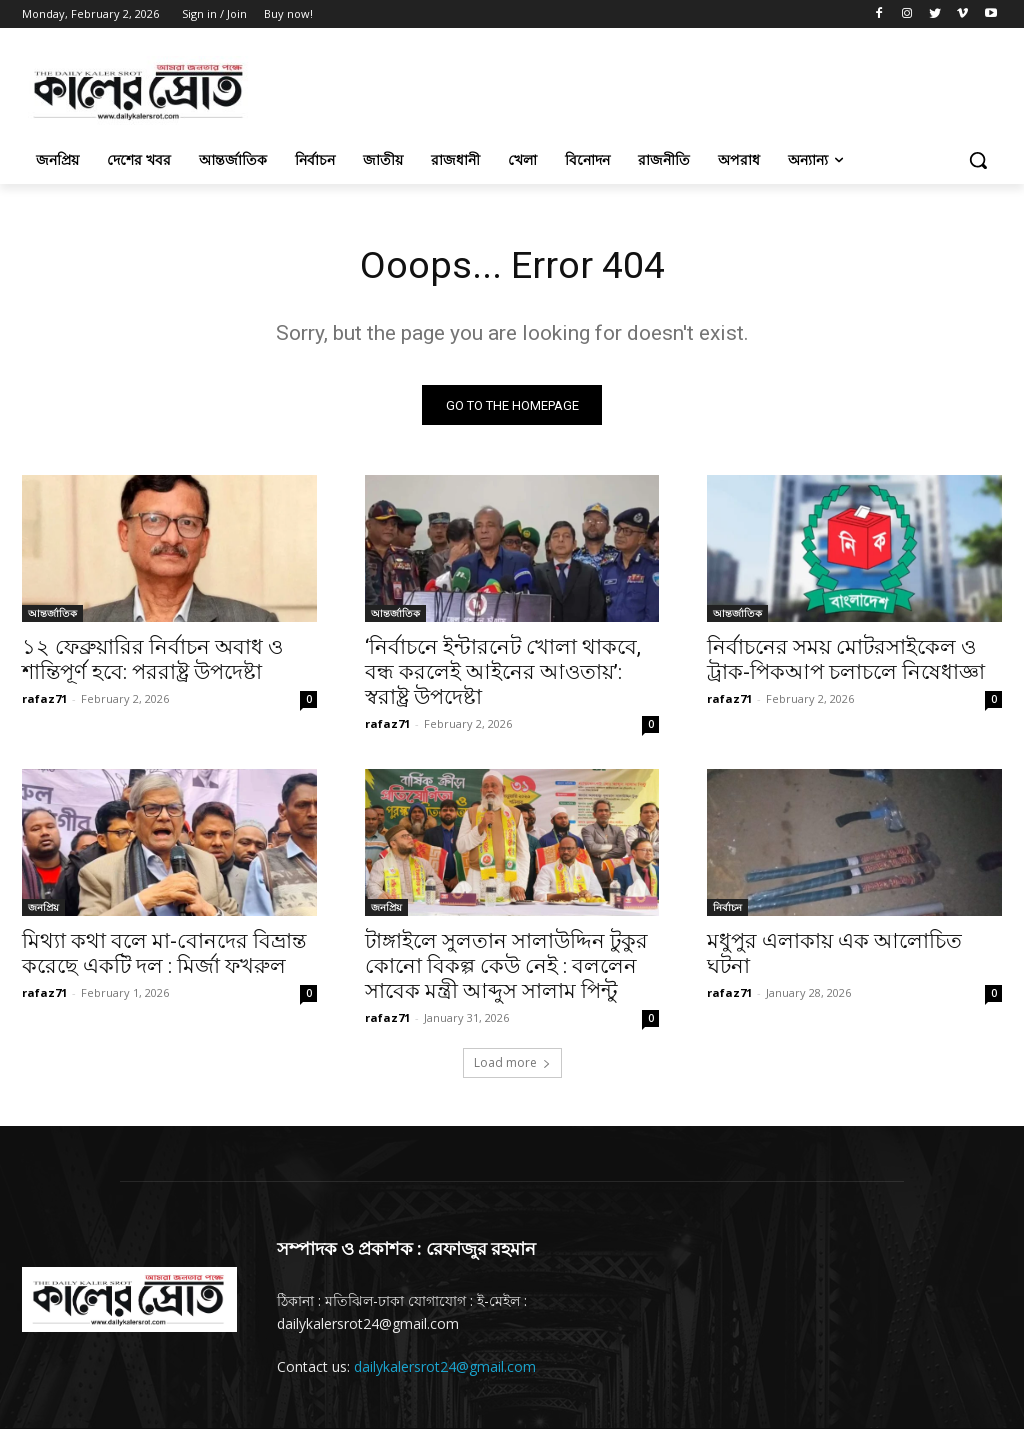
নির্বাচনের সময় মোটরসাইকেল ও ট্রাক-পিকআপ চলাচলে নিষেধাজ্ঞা (846, 663)
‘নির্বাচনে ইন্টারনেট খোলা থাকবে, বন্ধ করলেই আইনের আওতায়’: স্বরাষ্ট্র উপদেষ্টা (503, 676)
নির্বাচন (727, 911)
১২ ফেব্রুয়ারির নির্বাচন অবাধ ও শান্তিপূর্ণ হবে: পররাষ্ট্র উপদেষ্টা (152, 663)
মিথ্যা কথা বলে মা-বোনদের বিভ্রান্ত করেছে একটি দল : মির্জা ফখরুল (164, 957)
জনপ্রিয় (43, 911)
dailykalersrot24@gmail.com (445, 1369)
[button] (978, 160)
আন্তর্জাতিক (52, 617)
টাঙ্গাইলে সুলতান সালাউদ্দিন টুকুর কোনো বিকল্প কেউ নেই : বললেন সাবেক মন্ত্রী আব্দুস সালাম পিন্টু (506, 970)
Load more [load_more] (512, 1065)
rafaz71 (44, 702)
